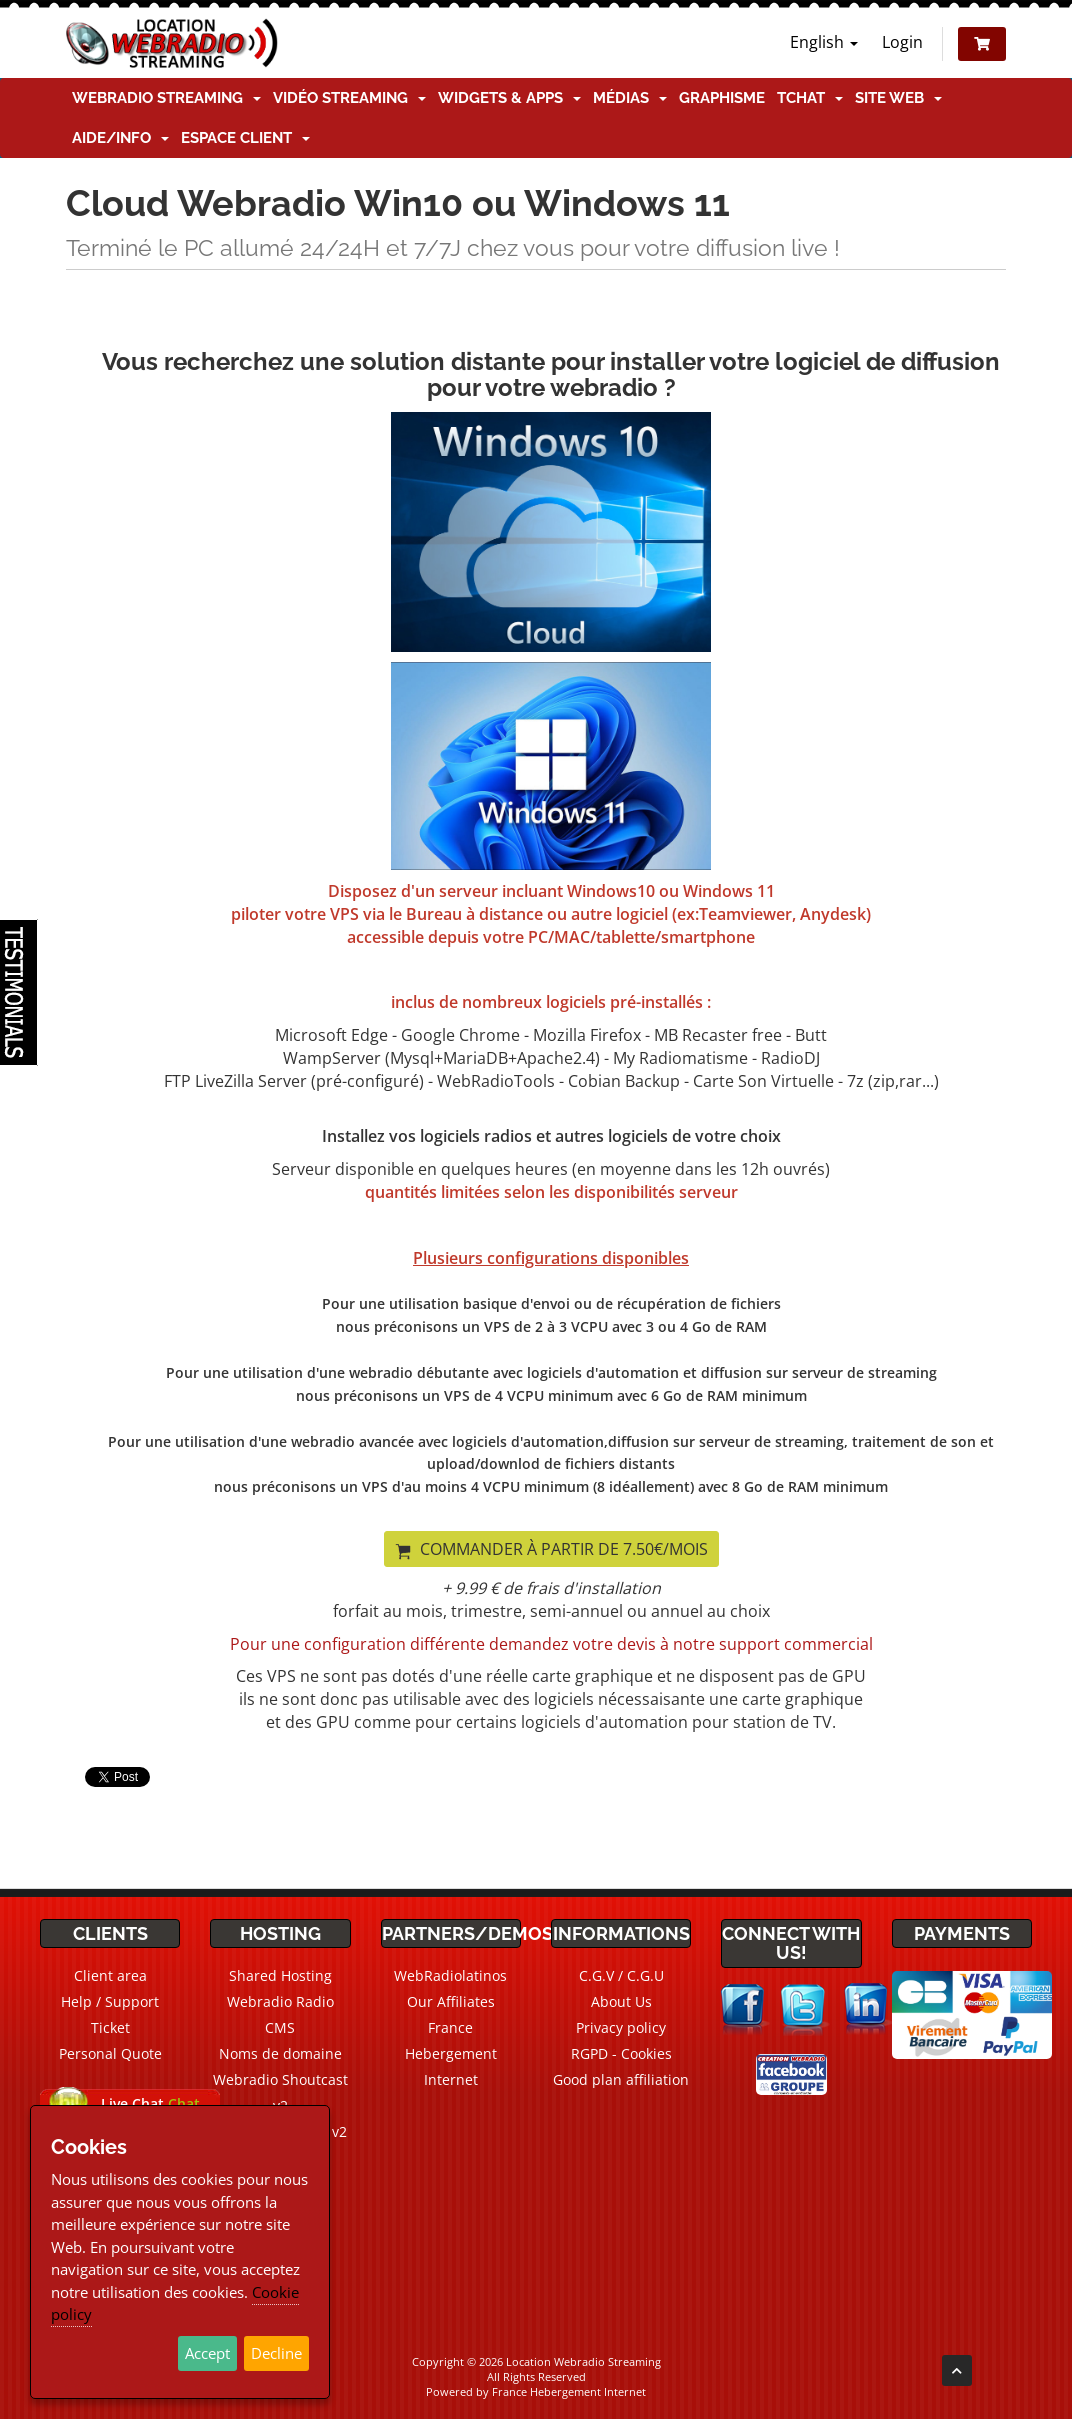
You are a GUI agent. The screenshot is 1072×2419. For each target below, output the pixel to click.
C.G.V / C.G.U (621, 1975)
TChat (810, 98)
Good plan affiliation (621, 2079)
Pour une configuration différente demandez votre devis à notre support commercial (551, 1644)
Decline (276, 2353)
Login (902, 42)
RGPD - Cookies (621, 2053)
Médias (630, 98)
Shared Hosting (280, 1975)
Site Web (898, 98)
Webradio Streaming (166, 98)
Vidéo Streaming (349, 98)
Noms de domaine (280, 2053)
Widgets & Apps (509, 98)
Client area (110, 1975)
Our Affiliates (451, 2001)
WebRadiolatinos (450, 1975)
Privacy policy (621, 2027)
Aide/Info (120, 138)
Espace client (245, 138)
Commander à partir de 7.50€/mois (551, 1549)
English (824, 42)
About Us (621, 2001)
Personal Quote (110, 2053)
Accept (207, 2353)
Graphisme (722, 98)
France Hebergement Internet (451, 2053)
